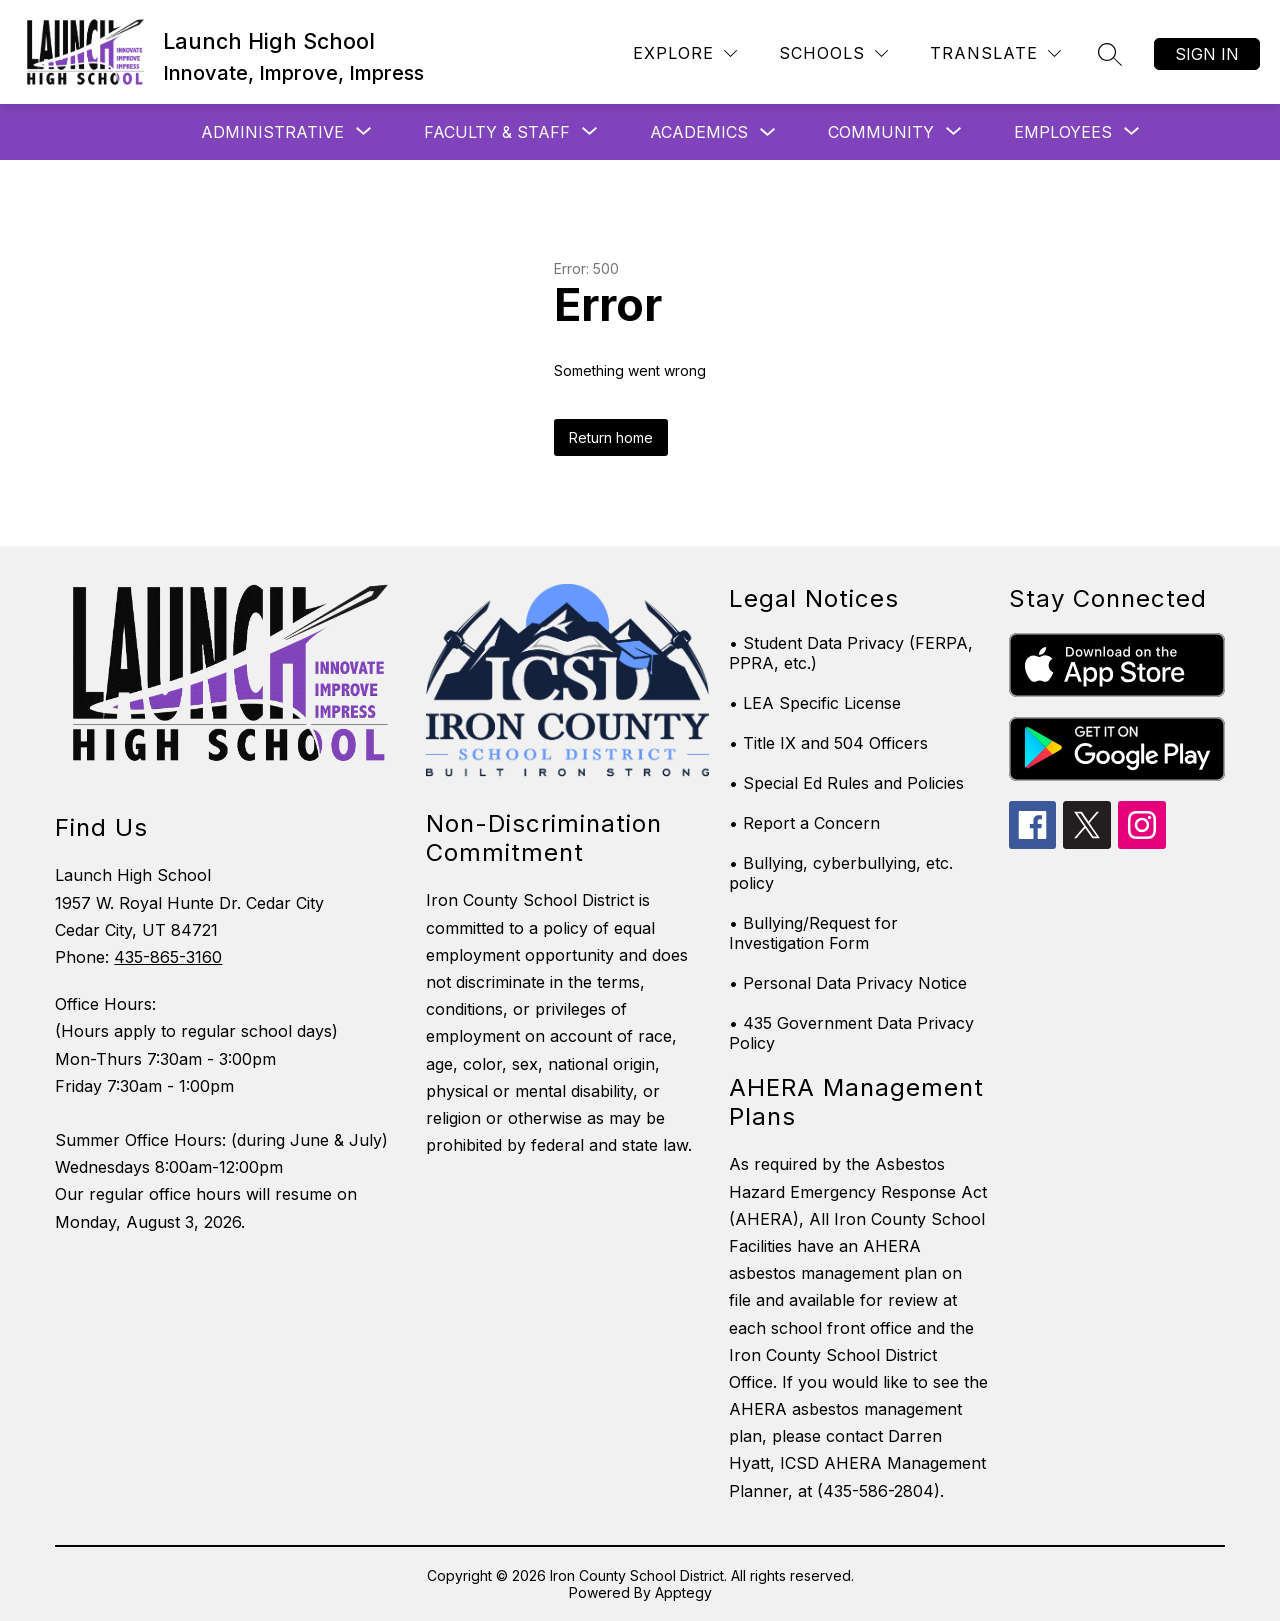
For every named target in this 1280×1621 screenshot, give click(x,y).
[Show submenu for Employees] (1063, 132)
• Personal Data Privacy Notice (848, 983)
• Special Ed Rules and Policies (846, 783)
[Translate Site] (995, 53)
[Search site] (1110, 54)
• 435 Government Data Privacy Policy (851, 1033)
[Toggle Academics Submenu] (768, 132)
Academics (699, 132)
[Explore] (685, 53)
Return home (611, 437)
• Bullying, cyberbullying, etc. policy (841, 873)
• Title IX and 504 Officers (828, 743)
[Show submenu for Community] (881, 132)
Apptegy (683, 1592)
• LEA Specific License (815, 703)
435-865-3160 (168, 957)
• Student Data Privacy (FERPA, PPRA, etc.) (851, 653)
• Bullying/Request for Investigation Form (813, 933)
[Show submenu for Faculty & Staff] (497, 132)
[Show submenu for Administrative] (272, 132)
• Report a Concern (804, 823)
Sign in (1207, 54)
